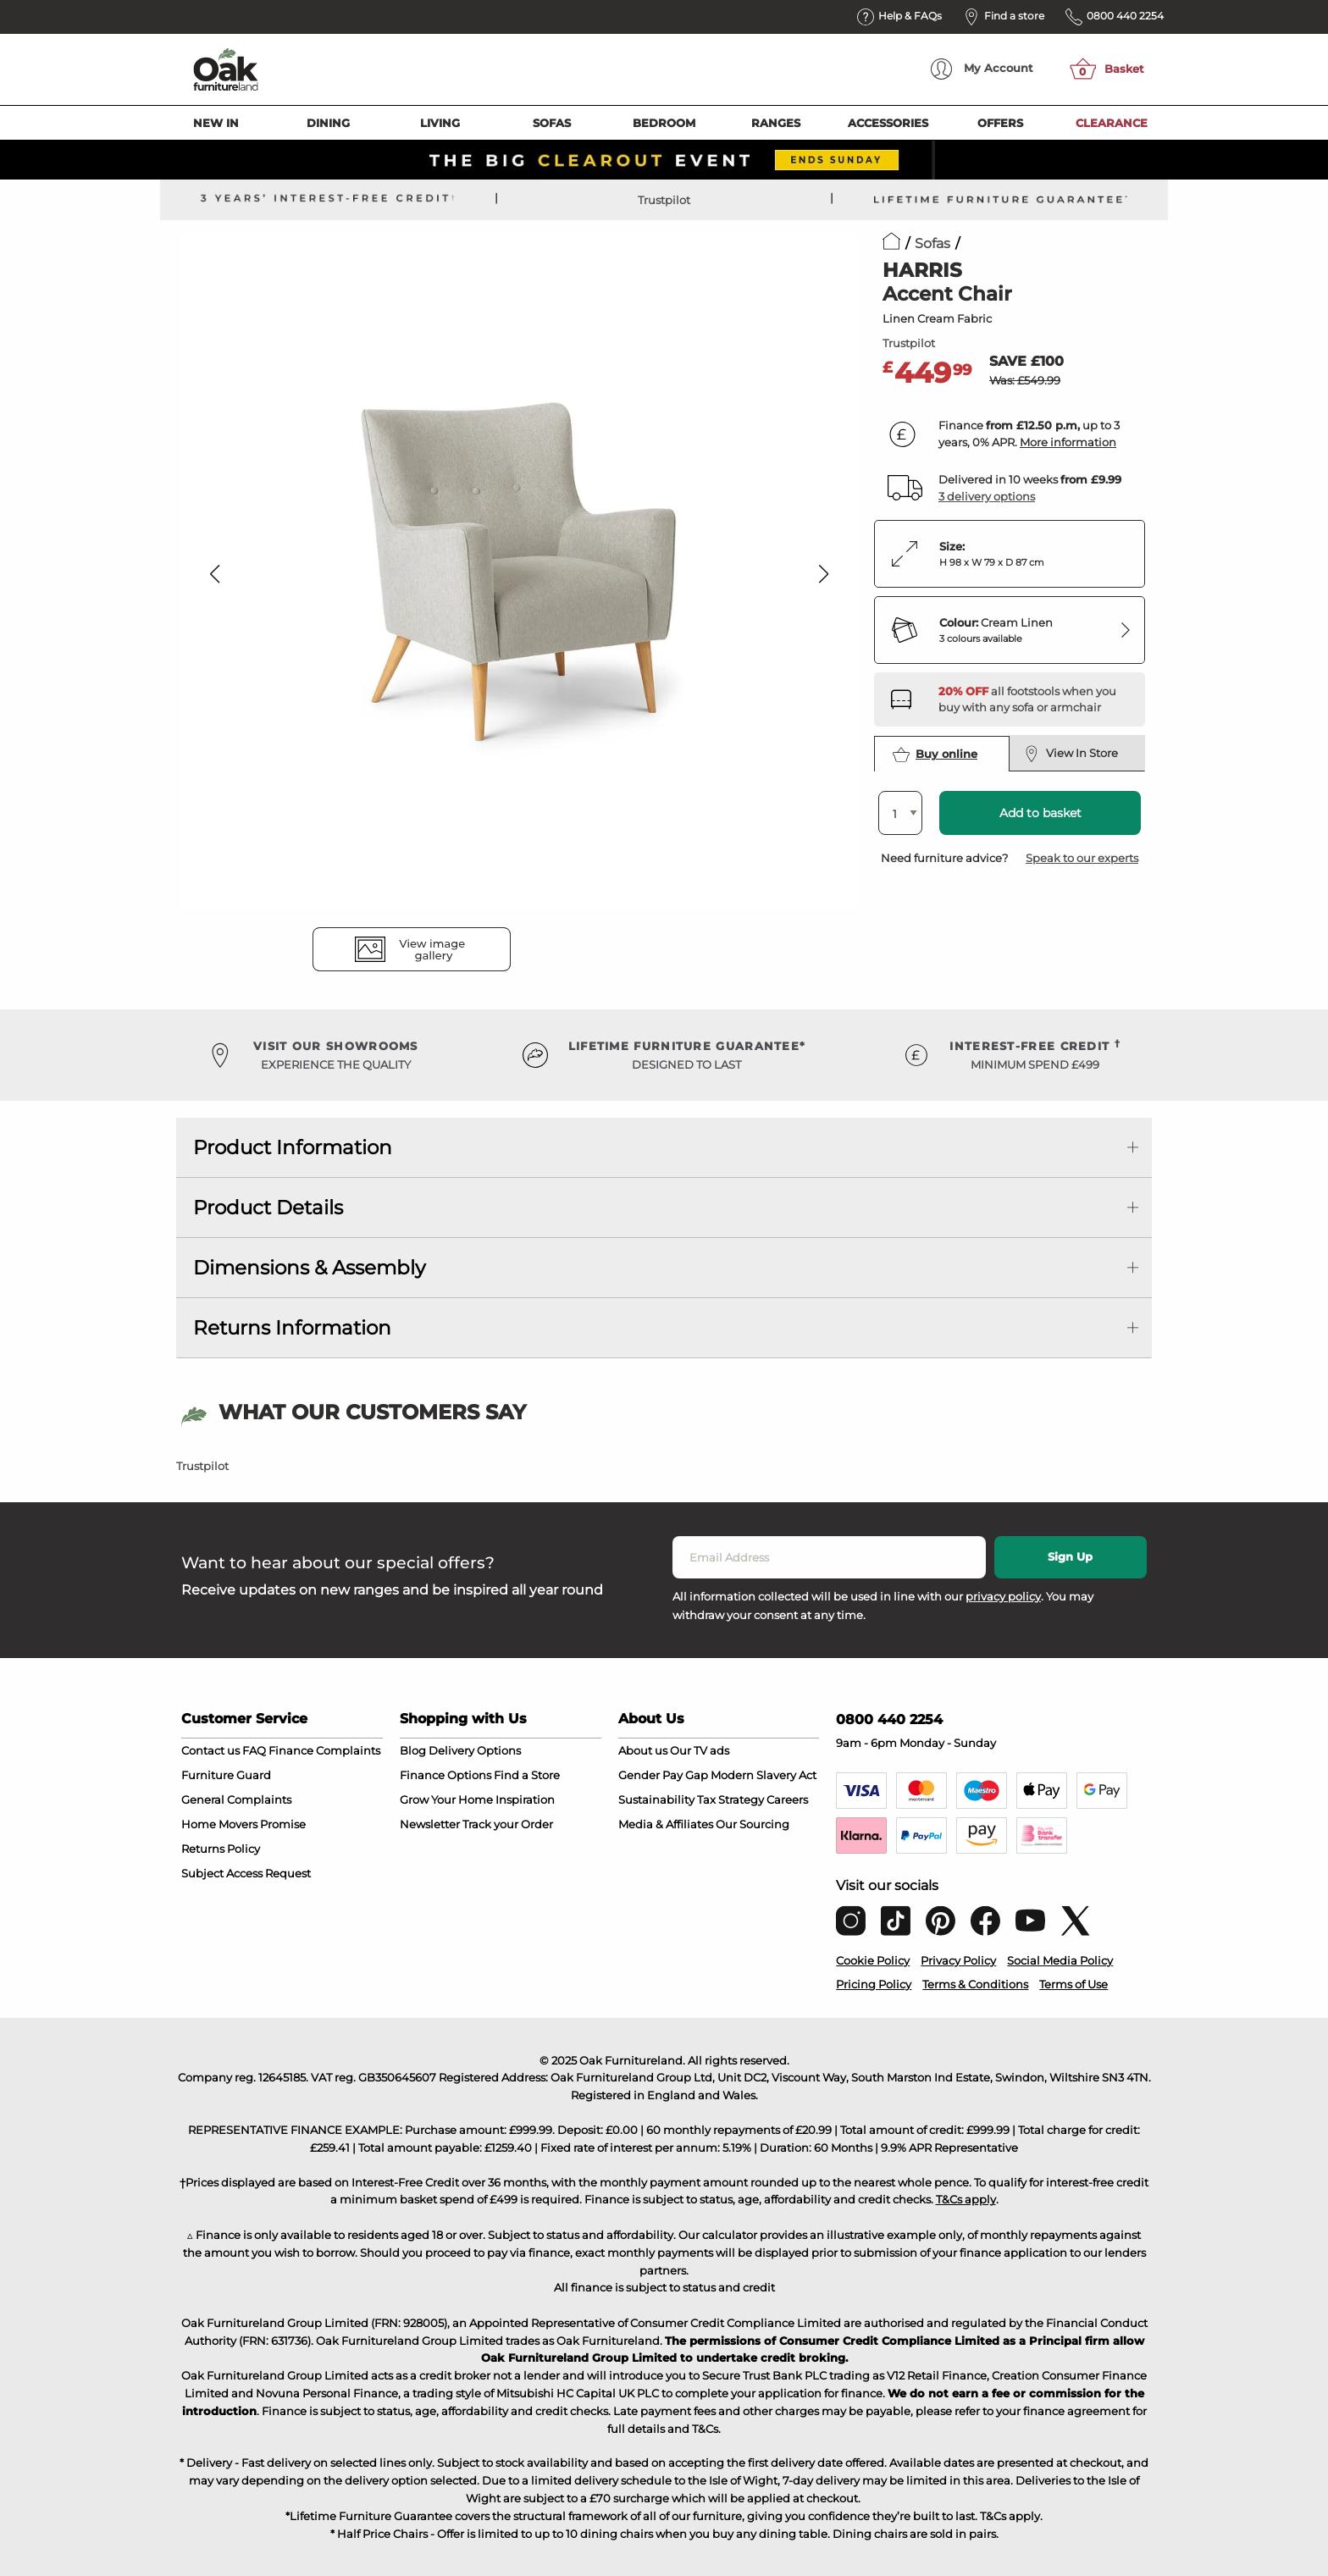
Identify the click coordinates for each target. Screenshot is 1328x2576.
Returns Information (292, 1328)
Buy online (935, 754)
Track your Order (507, 1824)
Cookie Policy (873, 1960)
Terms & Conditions (975, 1984)
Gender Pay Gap (663, 1775)
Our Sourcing (752, 1824)
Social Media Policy (1060, 1960)
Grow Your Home (446, 1799)
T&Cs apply (966, 2199)
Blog (413, 1750)
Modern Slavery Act (763, 1775)
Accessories (888, 123)
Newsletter (430, 1824)
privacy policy (1003, 1596)
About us (642, 1750)
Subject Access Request (246, 1873)
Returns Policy (220, 1848)
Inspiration (525, 1799)
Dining (328, 123)
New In (216, 123)
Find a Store (527, 1775)
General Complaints (236, 1799)
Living (440, 123)
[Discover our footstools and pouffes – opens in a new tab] (1035, 699)
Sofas (552, 123)
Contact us (210, 1750)
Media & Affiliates (665, 1824)
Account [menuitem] (982, 69)
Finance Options (445, 1775)
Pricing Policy (873, 1984)
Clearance (1112, 123)
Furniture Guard (226, 1775)
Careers (787, 1799)
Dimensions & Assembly (309, 1268)
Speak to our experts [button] (1082, 858)
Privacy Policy (958, 1960)
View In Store (1071, 753)
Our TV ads (699, 1750)
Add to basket (1040, 813)
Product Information (292, 1147)
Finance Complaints (324, 1750)
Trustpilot (664, 200)
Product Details (268, 1207)
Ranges (775, 123)
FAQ (254, 1750)
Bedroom (664, 123)
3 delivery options (986, 496)
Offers (1000, 123)
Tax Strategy (730, 1799)
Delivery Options (475, 1750)
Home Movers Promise (243, 1824)
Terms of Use (1073, 1984)
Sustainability (656, 1799)
